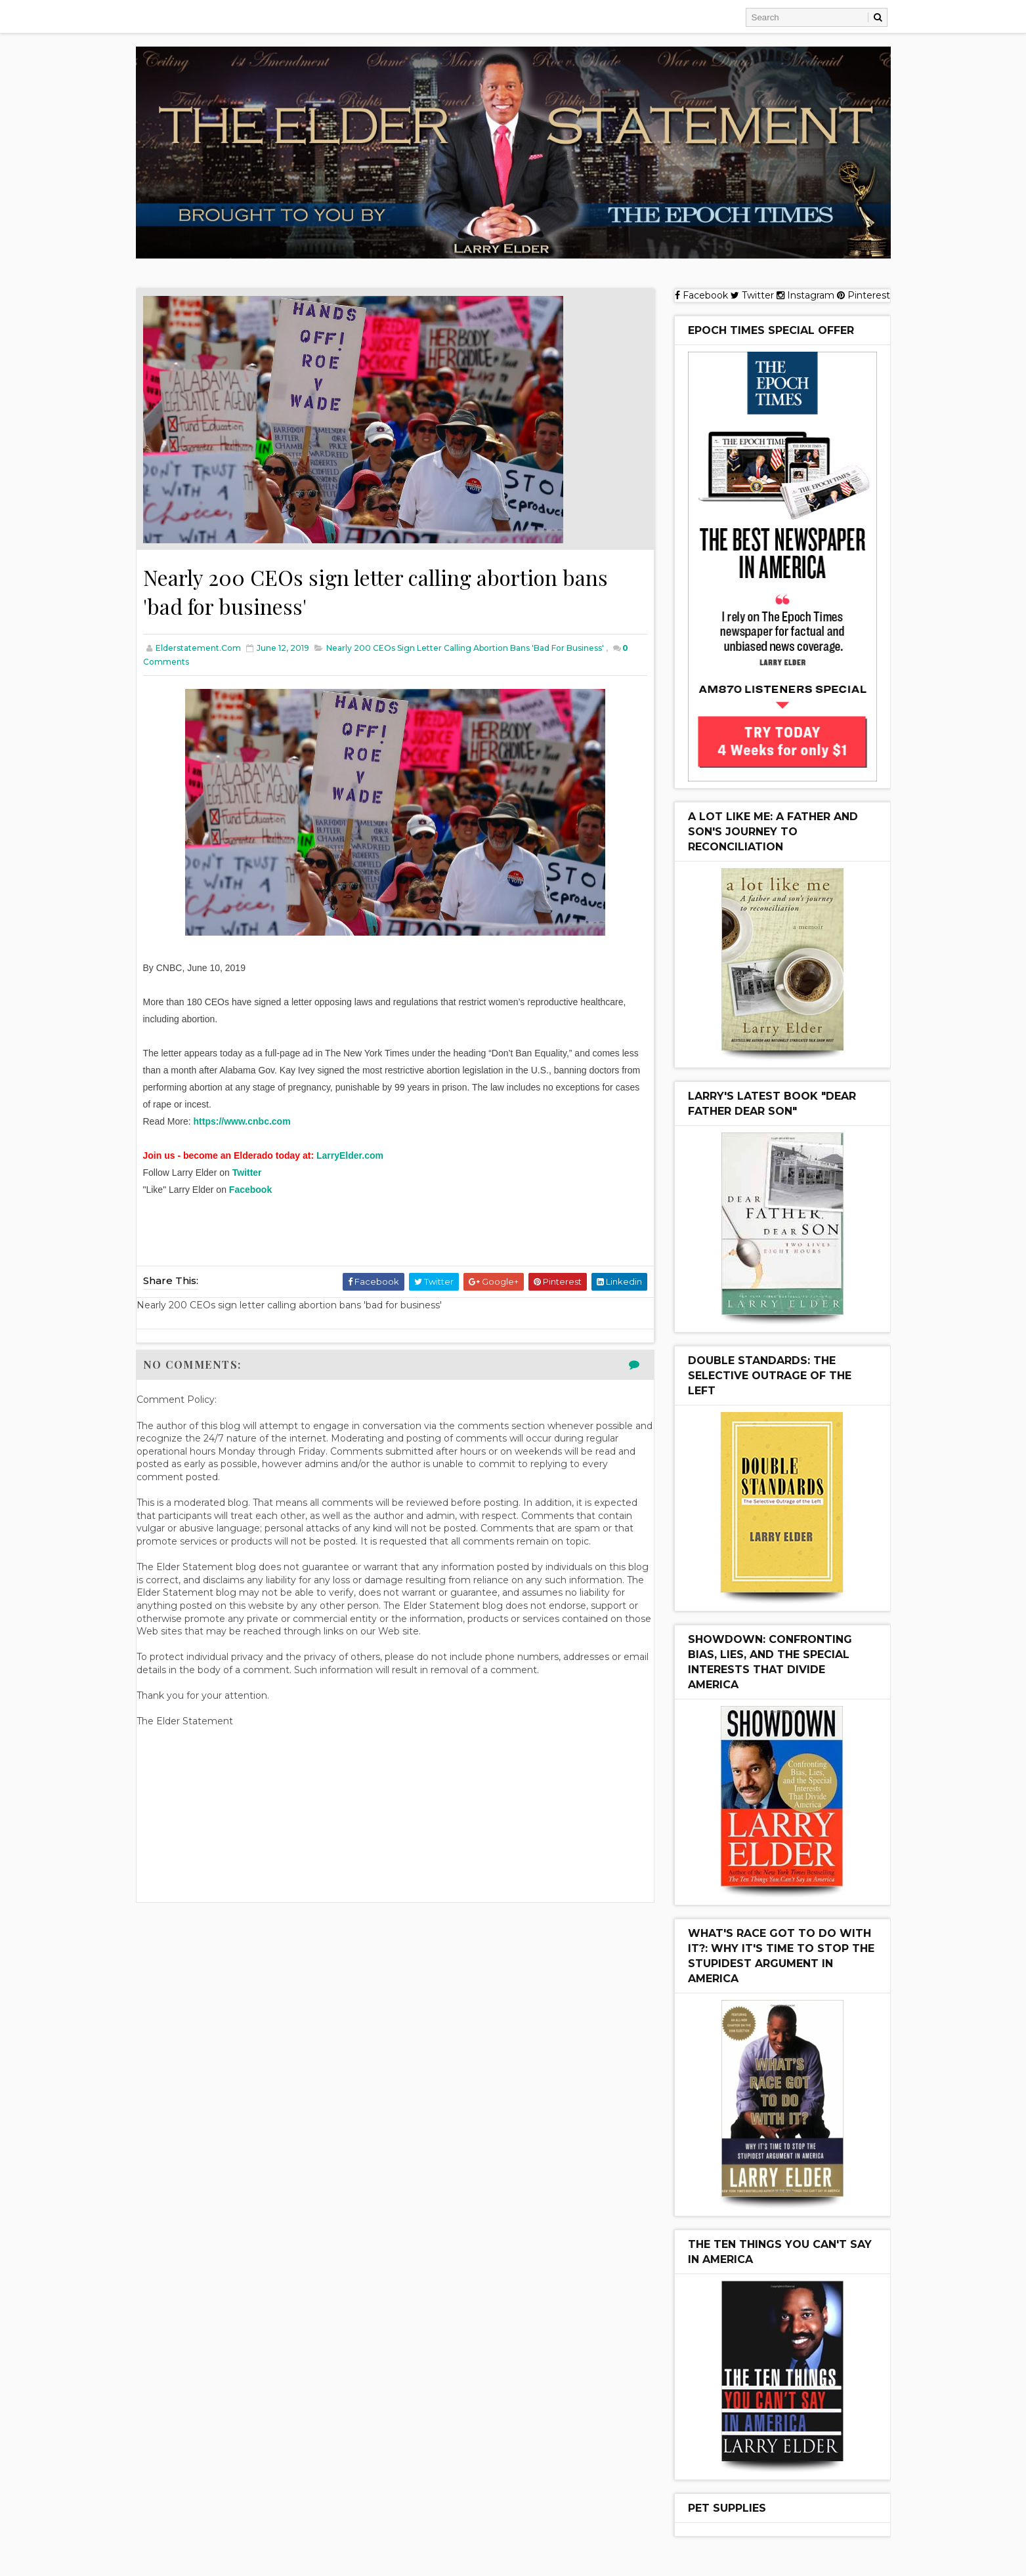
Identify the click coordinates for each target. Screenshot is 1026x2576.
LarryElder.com (349, 1155)
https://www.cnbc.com (242, 1121)
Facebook (250, 1189)
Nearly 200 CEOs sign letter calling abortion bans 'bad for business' (465, 648)
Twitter (247, 1172)
